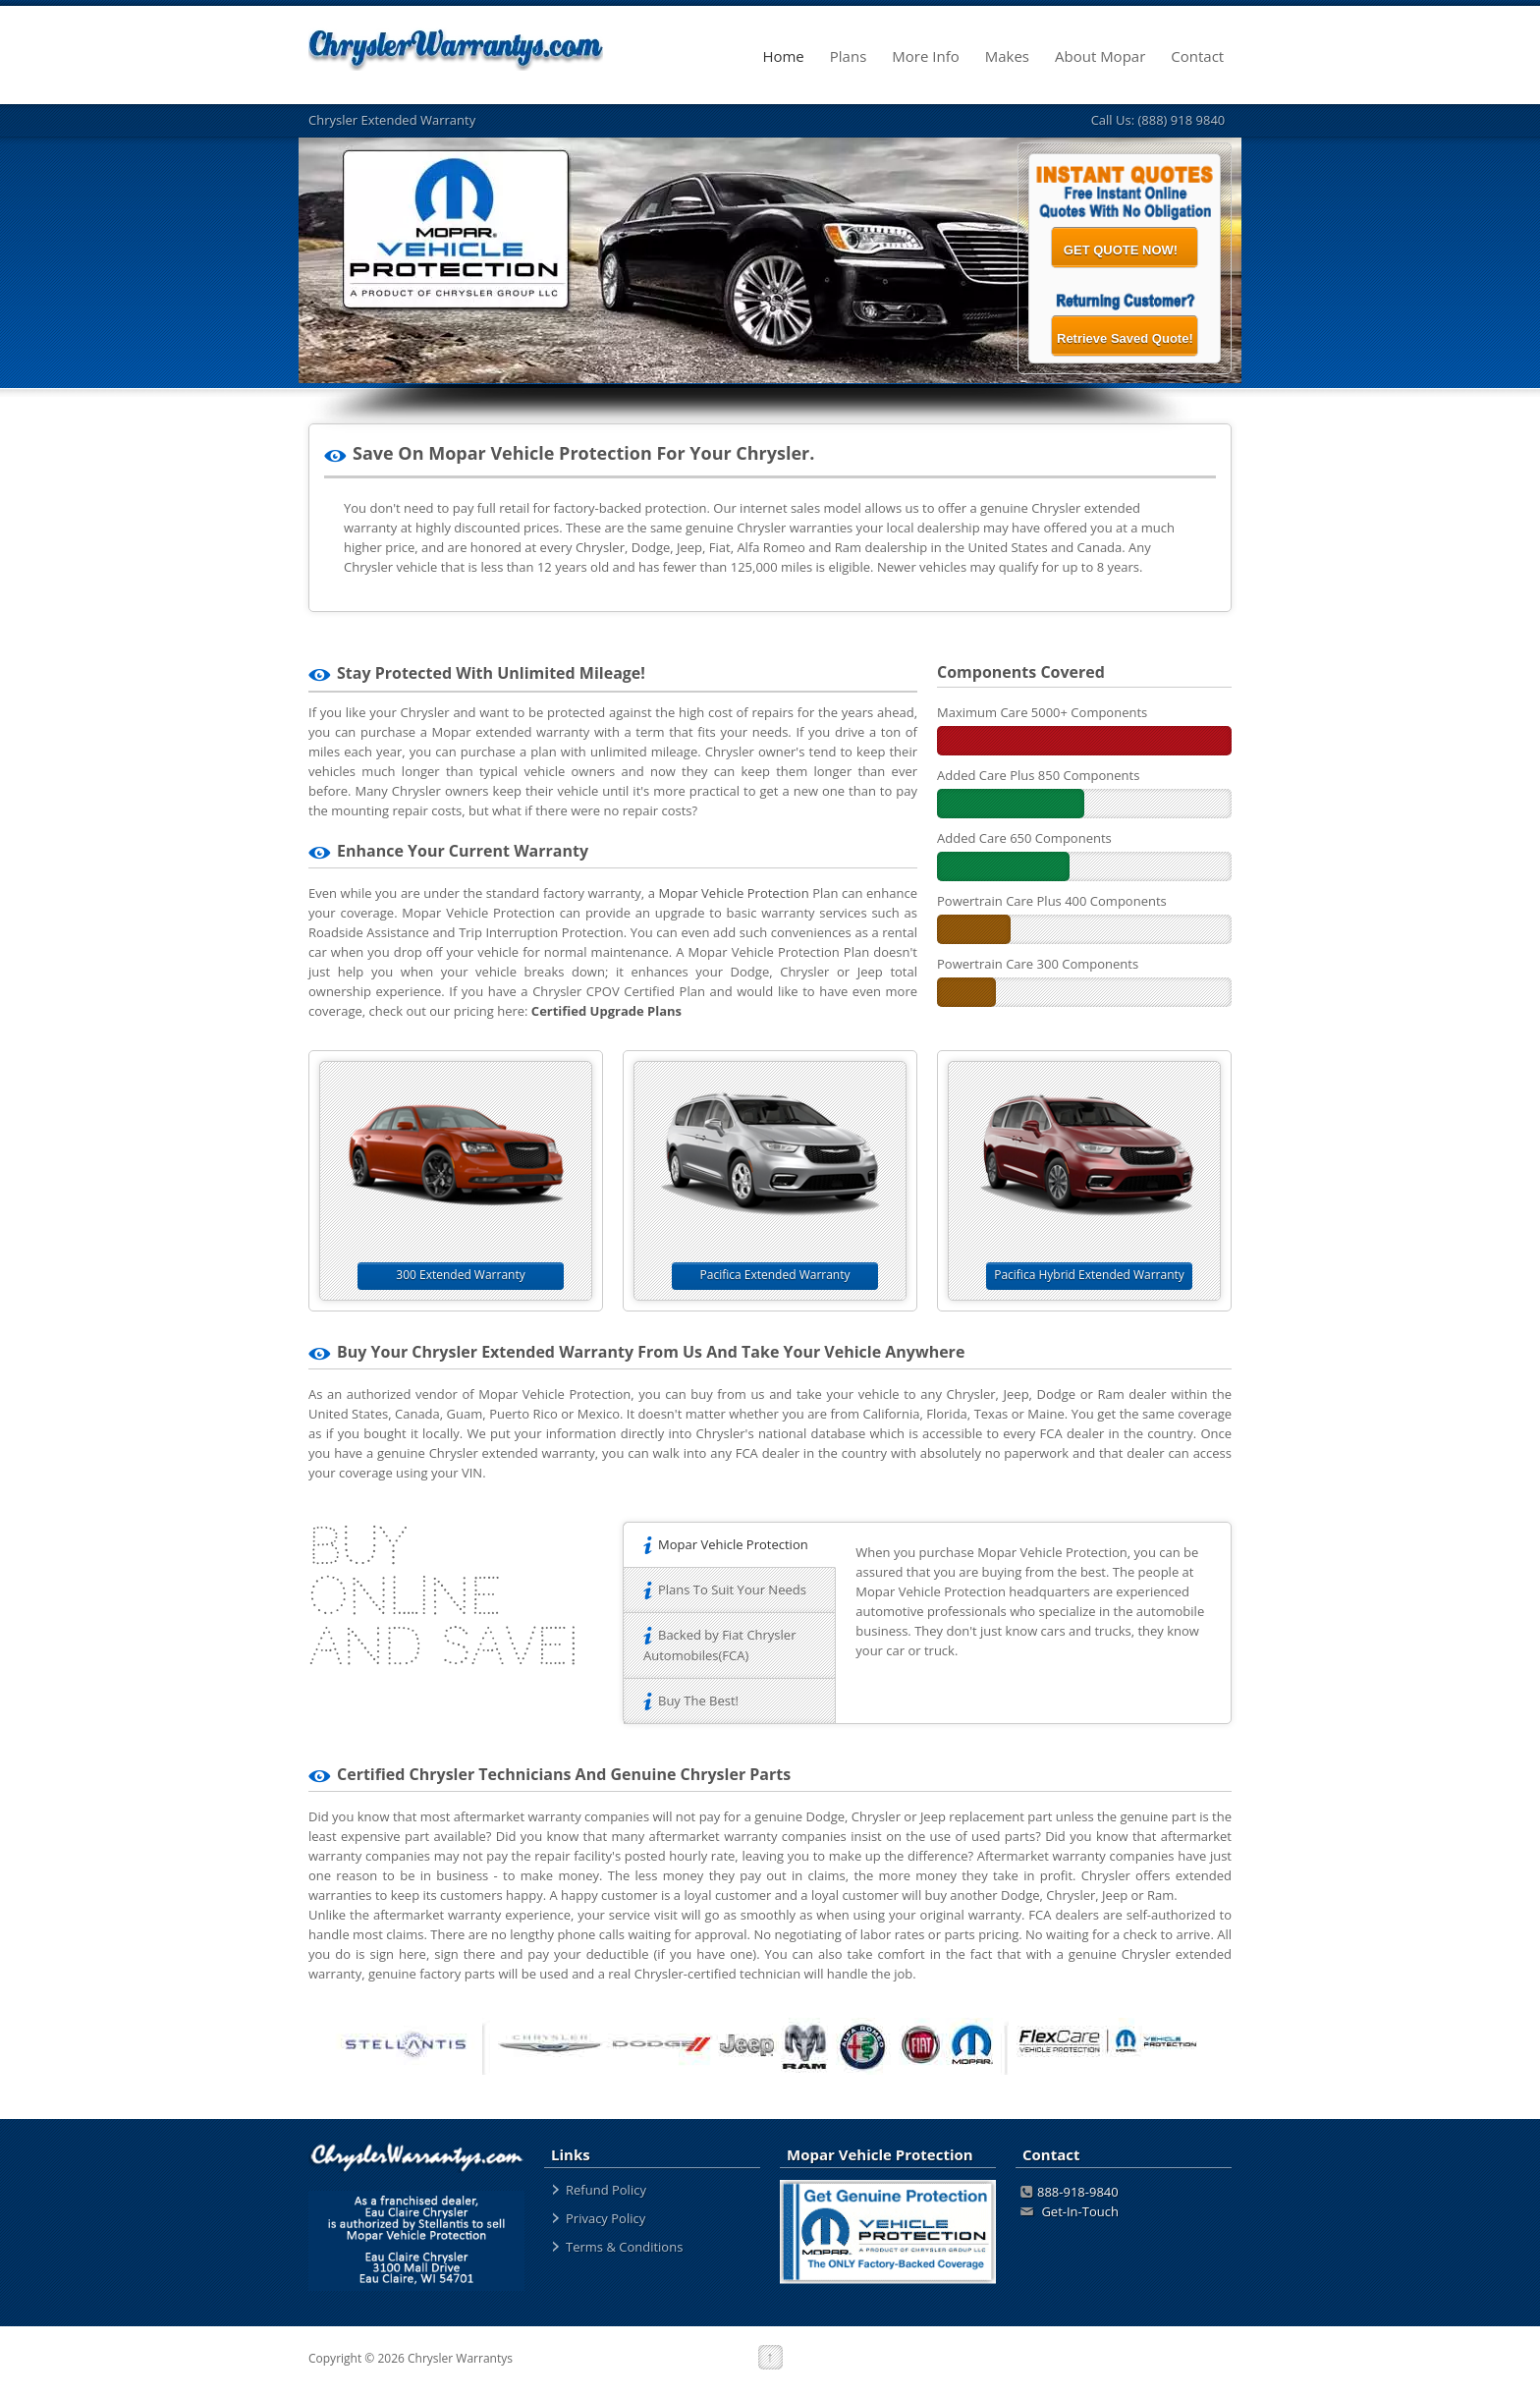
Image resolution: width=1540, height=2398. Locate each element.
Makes (1015, 57)
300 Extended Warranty (460, 1274)
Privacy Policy (605, 2218)
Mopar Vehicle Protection (734, 893)
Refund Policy (606, 2190)
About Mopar (1108, 57)
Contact (1205, 57)
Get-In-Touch (1069, 2211)
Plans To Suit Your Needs (724, 1589)
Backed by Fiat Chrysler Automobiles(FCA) (719, 1645)
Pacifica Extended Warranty (775, 1274)
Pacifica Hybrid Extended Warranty (1089, 1274)
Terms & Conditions (624, 2247)
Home (790, 57)
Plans (856, 57)
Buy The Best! (691, 1700)
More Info (933, 57)
